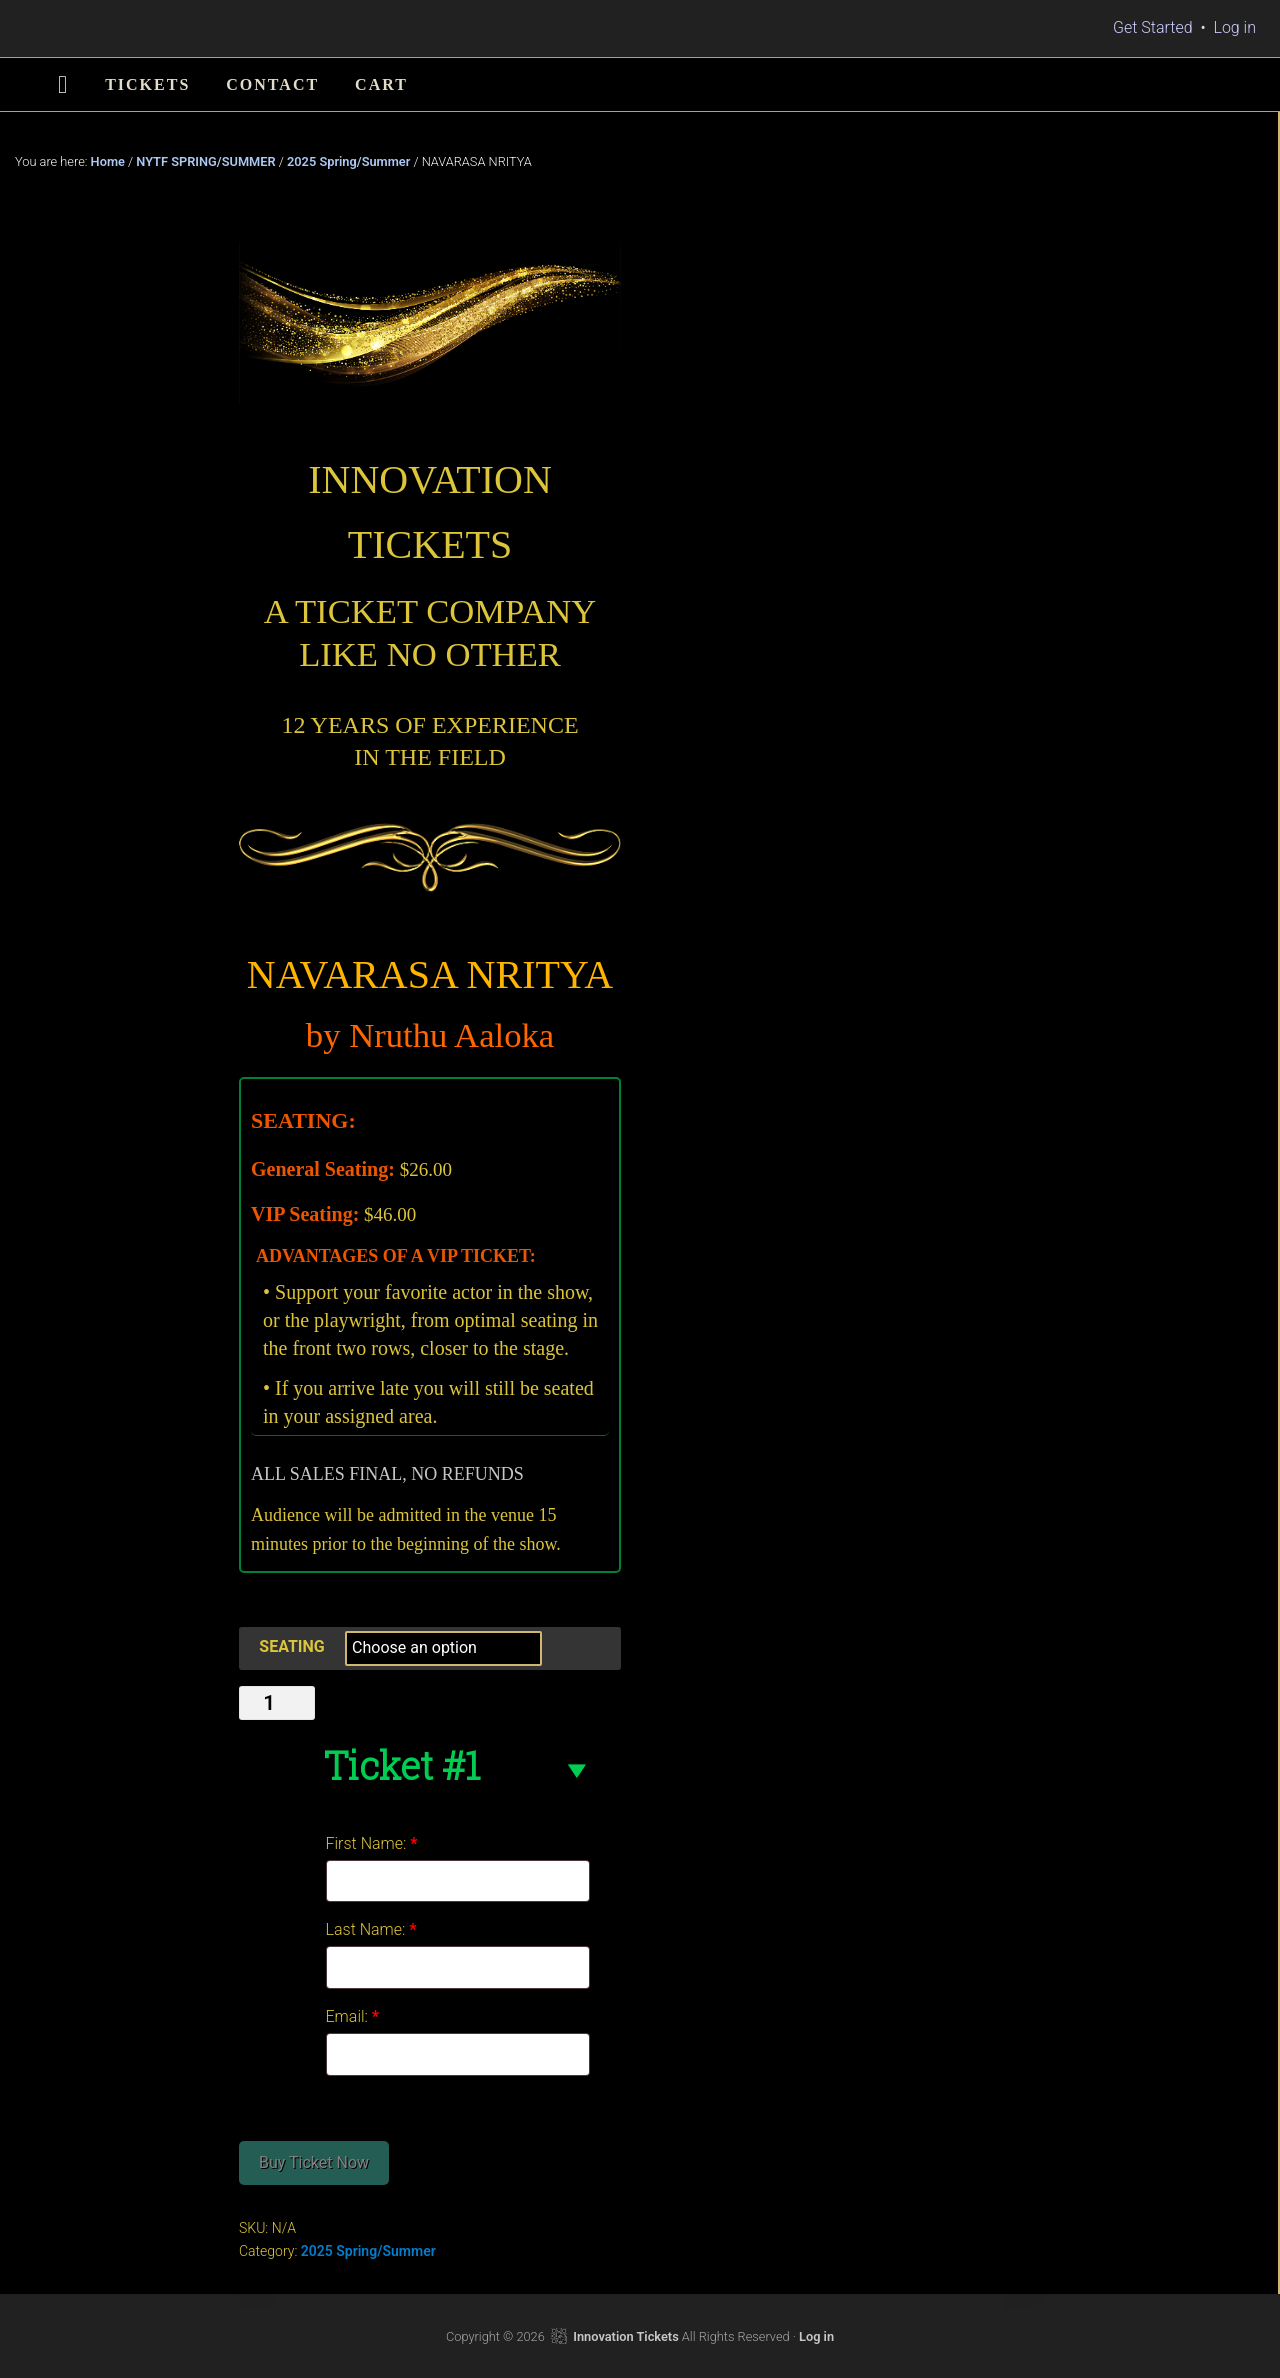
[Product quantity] (277, 1703)
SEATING (291, 1646)
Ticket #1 (401, 1765)
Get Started (1153, 27)
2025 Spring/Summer (348, 161)
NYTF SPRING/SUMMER (205, 161)
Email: (353, 2016)
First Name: (372, 1843)
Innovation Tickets (625, 2336)
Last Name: (371, 1929)
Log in (1234, 27)
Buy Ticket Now (314, 2162)
